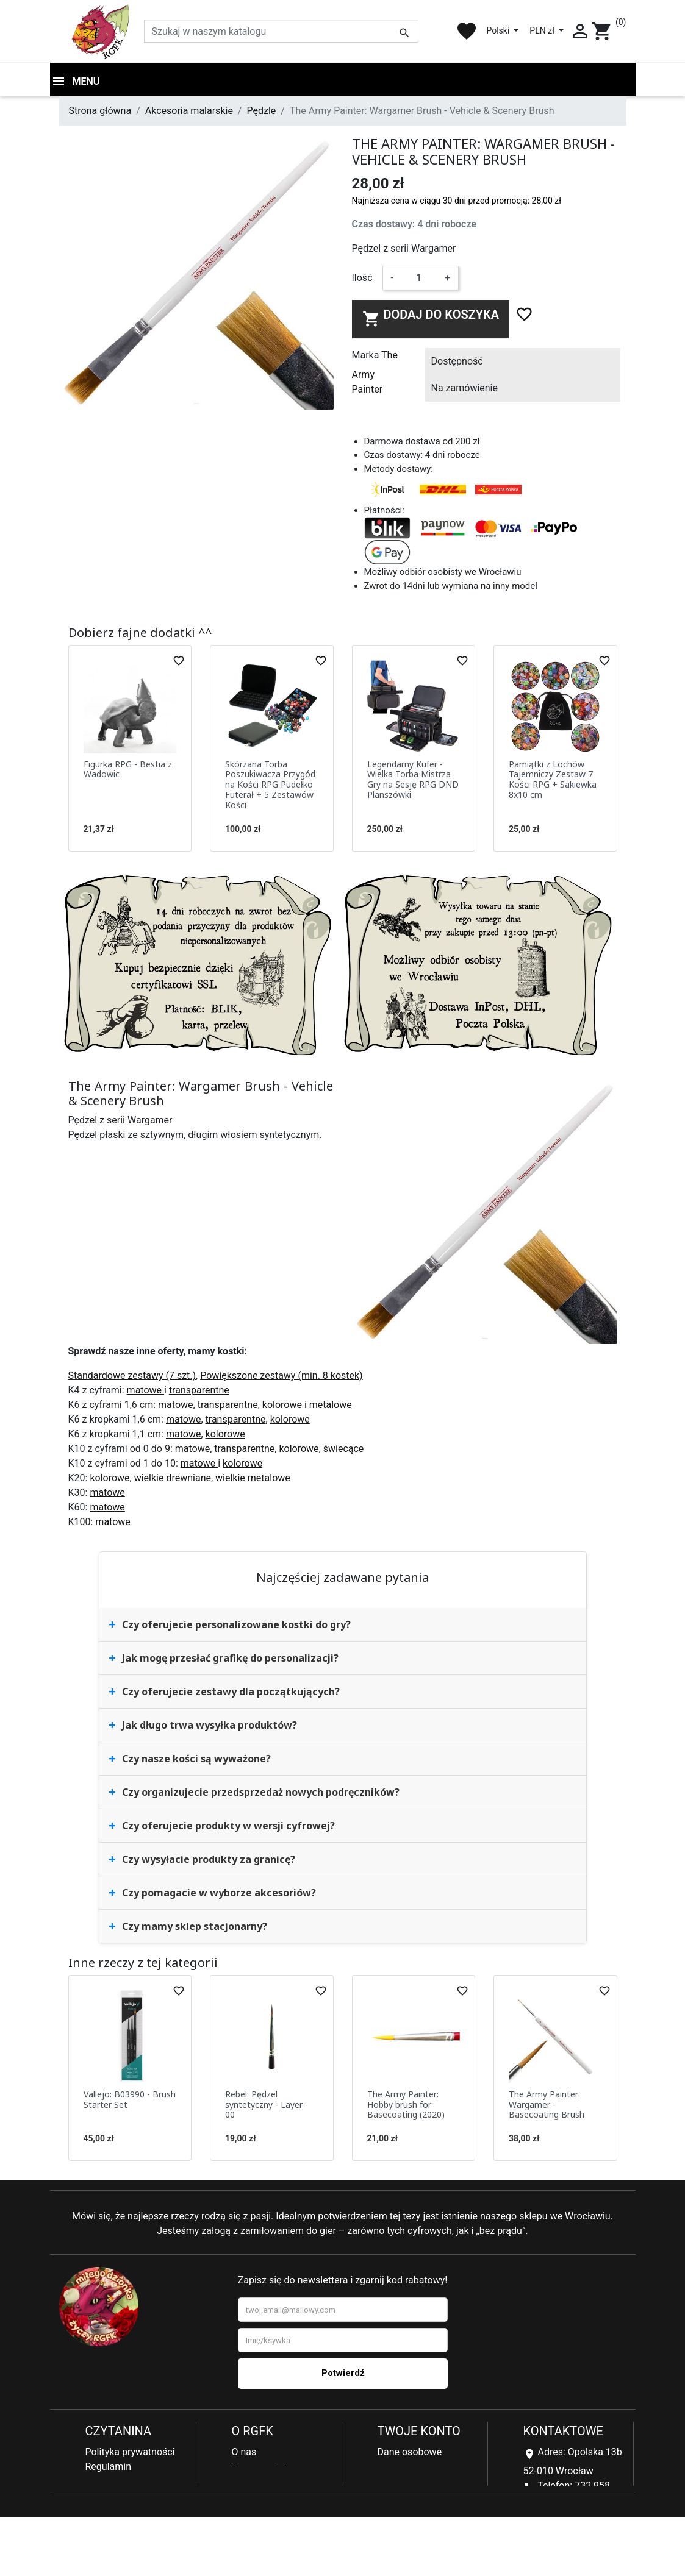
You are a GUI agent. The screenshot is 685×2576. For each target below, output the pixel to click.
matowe (145, 1390)
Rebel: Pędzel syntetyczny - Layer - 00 (266, 2104)
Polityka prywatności (130, 2452)
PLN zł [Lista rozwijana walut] (542, 30)
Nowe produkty (264, 2466)
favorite (467, 31)
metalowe (330, 1405)
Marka (365, 355)
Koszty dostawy (119, 2510)
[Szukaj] (281, 31)
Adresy (392, 2481)
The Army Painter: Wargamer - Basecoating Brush (546, 2104)
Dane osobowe (410, 2452)
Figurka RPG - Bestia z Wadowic (128, 769)
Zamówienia (404, 2466)
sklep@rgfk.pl (553, 2537)
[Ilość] (419, 278)
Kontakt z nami (117, 2525)
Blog (241, 2496)
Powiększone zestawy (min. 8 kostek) (281, 1375)
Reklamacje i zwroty (128, 2481)
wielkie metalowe (252, 1478)
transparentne (199, 1390)
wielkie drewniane (172, 1478)
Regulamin (108, 2466)
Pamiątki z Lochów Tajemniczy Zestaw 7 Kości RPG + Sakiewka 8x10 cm (553, 779)
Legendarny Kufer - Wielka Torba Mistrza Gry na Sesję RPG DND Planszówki (413, 779)
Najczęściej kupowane (280, 2481)
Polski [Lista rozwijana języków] (498, 30)
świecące (343, 1448)
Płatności (105, 2496)
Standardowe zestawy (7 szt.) (132, 1375)
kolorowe (283, 1405)
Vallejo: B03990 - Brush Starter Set (130, 2099)
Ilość (362, 277)
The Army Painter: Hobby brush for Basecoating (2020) (406, 2104)
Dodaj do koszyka (431, 317)
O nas (244, 2452)
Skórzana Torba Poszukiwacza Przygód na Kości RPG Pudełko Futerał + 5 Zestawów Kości (270, 784)
